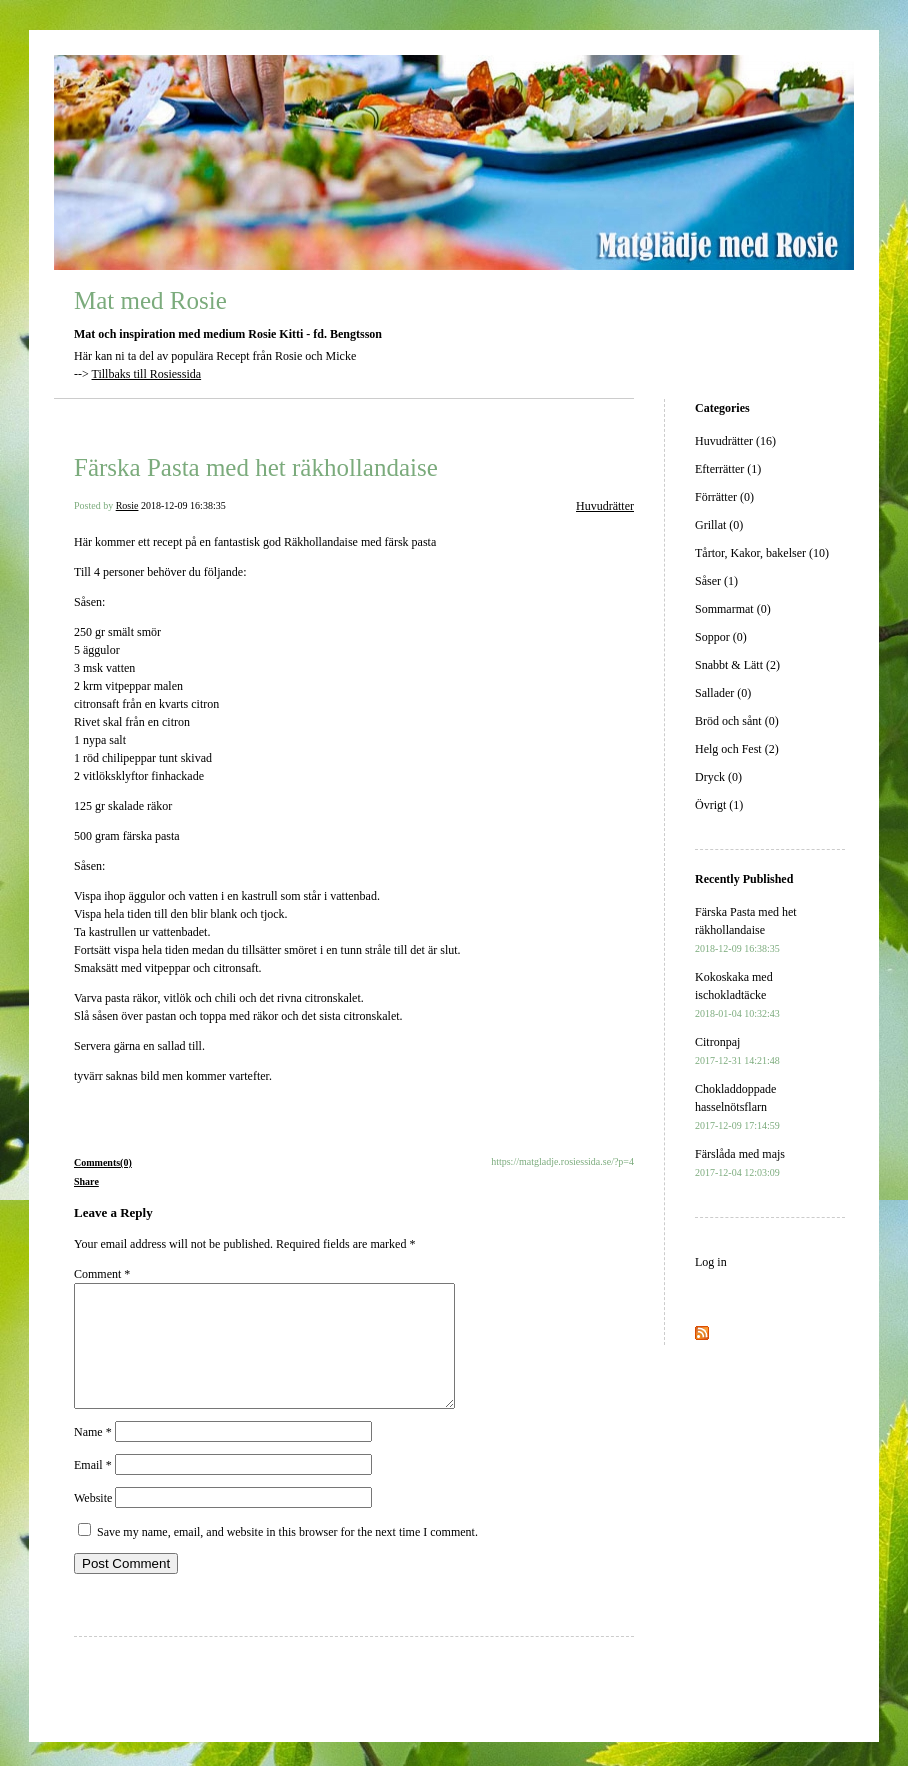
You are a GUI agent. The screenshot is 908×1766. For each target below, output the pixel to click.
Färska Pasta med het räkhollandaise (256, 467)
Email (93, 1489)
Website (93, 1522)
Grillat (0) (719, 525)
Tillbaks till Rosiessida (147, 374)
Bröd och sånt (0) (737, 721)
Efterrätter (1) (728, 469)
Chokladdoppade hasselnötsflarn (737, 1106)
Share (86, 1181)
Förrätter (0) (724, 497)
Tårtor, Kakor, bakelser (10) (762, 553)
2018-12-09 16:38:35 (183, 505)
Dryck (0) (718, 777)
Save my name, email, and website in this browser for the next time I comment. (287, 1556)
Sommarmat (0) (733, 609)
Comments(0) (103, 1162)
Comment (102, 1274)
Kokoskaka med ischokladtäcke (737, 994)
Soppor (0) (721, 637)
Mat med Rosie (150, 300)
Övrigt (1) (719, 805)
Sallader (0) (723, 693)
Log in (711, 1262)
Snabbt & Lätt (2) (737, 665)
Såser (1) (716, 581)
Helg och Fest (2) (737, 749)
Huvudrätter (605, 506)
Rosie (127, 505)
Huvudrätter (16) (735, 441)
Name (93, 1456)
